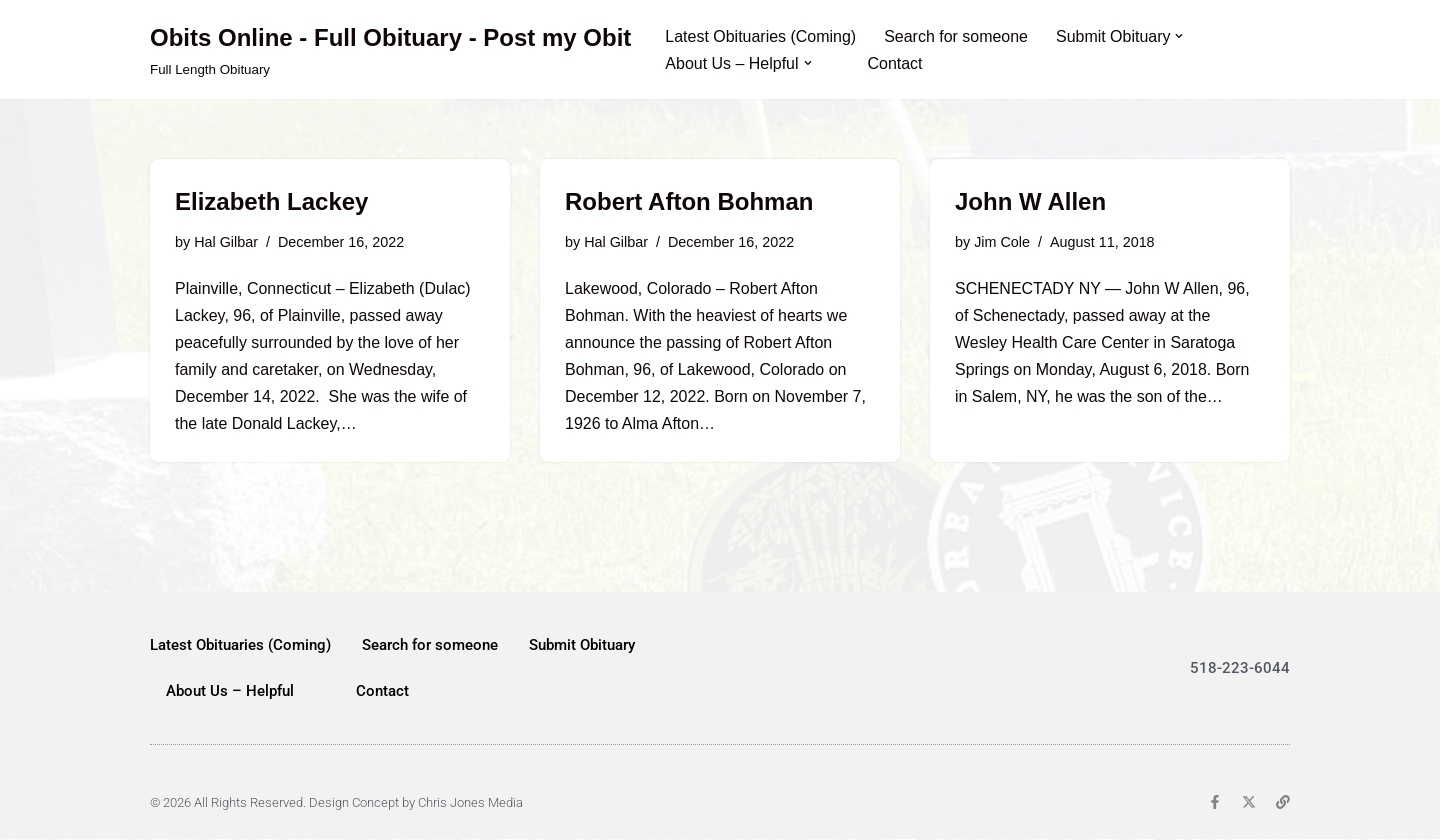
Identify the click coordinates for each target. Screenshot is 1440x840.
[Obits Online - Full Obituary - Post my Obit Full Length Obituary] (390, 49)
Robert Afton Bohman (689, 201)
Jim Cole (1002, 242)
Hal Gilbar (226, 242)
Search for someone (957, 36)
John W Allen (1030, 201)
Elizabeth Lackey (271, 201)
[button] (1180, 36)
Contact (895, 63)
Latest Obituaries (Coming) (760, 36)
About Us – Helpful (230, 692)
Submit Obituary (582, 646)
